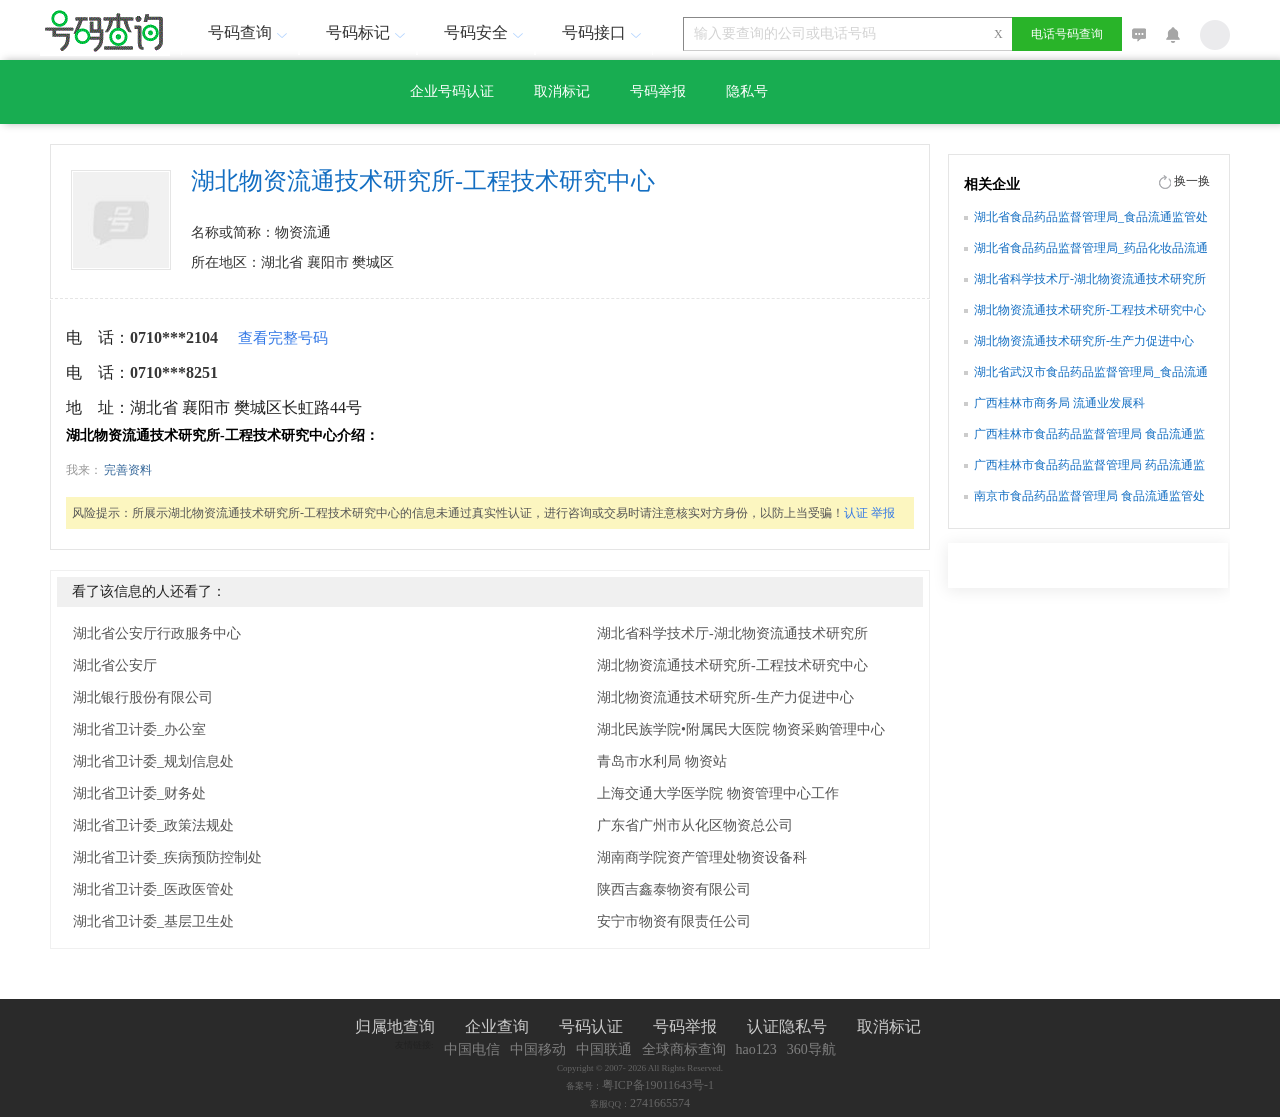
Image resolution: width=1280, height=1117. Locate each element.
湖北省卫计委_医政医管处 (153, 889)
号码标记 (368, 32)
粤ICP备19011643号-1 (658, 1085)
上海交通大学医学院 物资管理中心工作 (718, 793)
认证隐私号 (787, 1026)
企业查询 (497, 1026)
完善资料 (128, 470)
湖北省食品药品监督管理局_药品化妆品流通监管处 (1091, 250)
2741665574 (660, 1103)
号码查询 (250, 32)
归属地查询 (395, 1026)
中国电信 (472, 1049)
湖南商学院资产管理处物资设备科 (702, 857)
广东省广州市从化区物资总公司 (695, 825)
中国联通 (604, 1049)
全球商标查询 (684, 1049)
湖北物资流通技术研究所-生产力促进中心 (725, 697)
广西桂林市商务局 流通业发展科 (1059, 403)
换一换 (1192, 181)
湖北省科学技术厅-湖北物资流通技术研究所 (732, 633)
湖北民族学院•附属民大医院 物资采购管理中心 (741, 729)
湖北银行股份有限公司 (143, 697)
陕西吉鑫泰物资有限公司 (674, 889)
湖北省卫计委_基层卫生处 (153, 921)
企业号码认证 (452, 91)
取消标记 (562, 91)
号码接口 (604, 32)
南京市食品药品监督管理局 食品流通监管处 (1089, 496)
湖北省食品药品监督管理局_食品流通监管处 (1091, 217)
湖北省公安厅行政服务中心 (157, 633)
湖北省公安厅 (115, 665)
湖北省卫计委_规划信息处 (153, 761)
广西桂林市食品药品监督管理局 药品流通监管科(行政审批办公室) (1089, 467)
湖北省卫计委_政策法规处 (153, 825)
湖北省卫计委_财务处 (139, 793)
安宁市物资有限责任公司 (674, 921)
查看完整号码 (283, 338)
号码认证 (591, 1026)
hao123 (756, 1049)
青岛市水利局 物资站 (662, 761)
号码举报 (658, 91)
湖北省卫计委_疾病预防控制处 (167, 857)
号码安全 (486, 32)
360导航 (811, 1049)
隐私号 (747, 91)
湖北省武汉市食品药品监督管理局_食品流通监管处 (1091, 374)
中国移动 (538, 1049)
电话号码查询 (1067, 34)
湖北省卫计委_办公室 (139, 729)
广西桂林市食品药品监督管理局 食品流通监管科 (1089, 436)
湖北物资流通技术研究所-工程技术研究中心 (732, 665)
